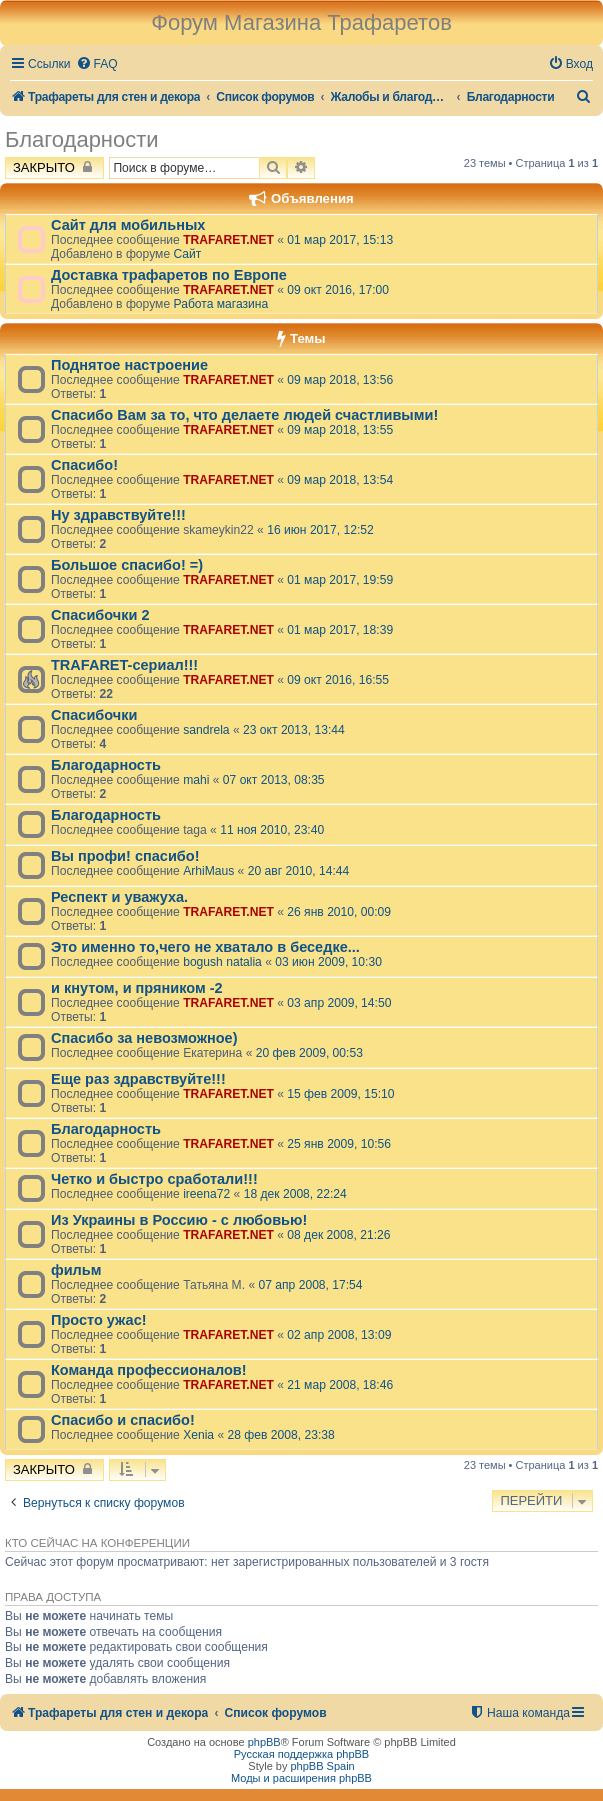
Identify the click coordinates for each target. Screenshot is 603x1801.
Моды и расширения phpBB (301, 1778)
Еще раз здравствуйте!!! (138, 1079)
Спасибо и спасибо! (123, 1420)
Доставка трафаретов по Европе (169, 275)
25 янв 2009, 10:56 (339, 1144)
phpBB (264, 1742)
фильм (76, 1270)
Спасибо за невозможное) (144, 1038)
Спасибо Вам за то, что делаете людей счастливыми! (244, 415)
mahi (196, 780)
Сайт (187, 254)
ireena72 (206, 1194)
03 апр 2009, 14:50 (339, 1003)
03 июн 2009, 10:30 (328, 962)
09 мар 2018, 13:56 (340, 380)
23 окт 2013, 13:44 (294, 730)
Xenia (198, 1435)
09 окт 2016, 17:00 (338, 290)
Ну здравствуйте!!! (118, 515)
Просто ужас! (99, 1320)
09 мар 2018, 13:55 (340, 430)
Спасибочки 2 (100, 615)
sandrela (206, 730)
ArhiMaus (208, 871)
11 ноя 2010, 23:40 (272, 830)
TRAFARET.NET (228, 240)
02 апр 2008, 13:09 (339, 1335)
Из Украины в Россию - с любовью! (179, 1220)
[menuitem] (97, 64)
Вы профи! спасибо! (125, 856)
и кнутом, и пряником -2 (137, 988)
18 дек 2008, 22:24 (295, 1194)
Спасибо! (84, 465)
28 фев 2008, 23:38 (281, 1435)
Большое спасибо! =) (127, 565)
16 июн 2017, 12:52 (320, 530)
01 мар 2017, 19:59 (340, 580)
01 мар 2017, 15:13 (340, 240)
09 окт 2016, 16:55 (338, 680)
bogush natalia (222, 962)
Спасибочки (94, 715)
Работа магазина (220, 304)
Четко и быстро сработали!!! (154, 1179)
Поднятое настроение (129, 365)
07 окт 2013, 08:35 (274, 780)
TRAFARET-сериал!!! (124, 665)
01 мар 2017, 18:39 (340, 630)
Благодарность (106, 765)
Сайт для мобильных (128, 225)
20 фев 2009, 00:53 (309, 1053)
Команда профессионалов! (149, 1370)
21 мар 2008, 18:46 (340, 1385)
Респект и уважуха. (119, 897)
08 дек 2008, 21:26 (338, 1235)
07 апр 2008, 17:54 (311, 1285)
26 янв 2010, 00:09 (339, 912)
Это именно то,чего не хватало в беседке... (205, 947)
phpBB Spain (322, 1766)
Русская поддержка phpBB (301, 1754)
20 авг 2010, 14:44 (299, 871)
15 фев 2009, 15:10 (340, 1094)
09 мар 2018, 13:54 (340, 480)
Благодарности (82, 139)
